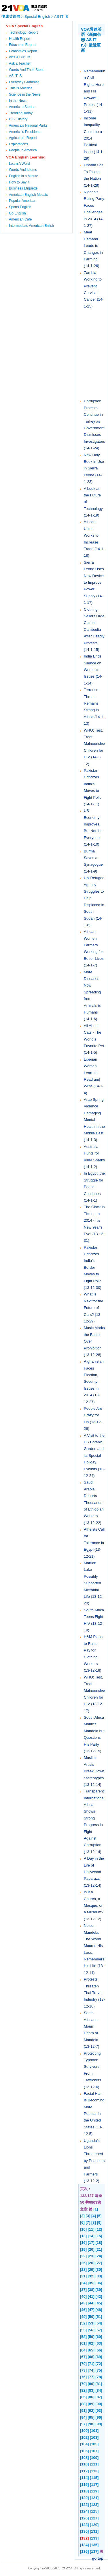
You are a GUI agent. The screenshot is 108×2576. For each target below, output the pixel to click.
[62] (91, 2343)
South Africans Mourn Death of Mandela (91, 2026)
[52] (83, 2323)
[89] (91, 2404)
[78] (99, 2377)
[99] (99, 2424)
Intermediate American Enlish (31, 226)
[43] (83, 2303)
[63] (99, 2343)
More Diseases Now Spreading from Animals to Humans (92, 992)
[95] (91, 2417)
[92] (91, 2410)
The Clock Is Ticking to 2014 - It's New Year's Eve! (94, 1220)
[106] (84, 2451)
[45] (99, 2303)
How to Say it (19, 182)
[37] (83, 2289)
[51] (99, 2316)
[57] (99, 2330)
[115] (94, 2478)
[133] (94, 2538)
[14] (91, 2236)
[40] (83, 2296)
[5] (99, 2216)
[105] (94, 2444)
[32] (91, 2276)
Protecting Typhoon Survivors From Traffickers (92, 2066)
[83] (91, 2390)
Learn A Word (19, 164)
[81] (99, 2384)
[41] (91, 2296)
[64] (83, 2350)
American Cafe (20, 219)
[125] (94, 2511)
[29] (91, 2269)
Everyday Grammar (24, 82)
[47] (91, 2310)
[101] (94, 2430)
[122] (84, 2504)
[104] (84, 2444)
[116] (84, 2484)
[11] (91, 2229)
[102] (84, 2437)
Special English (37, 16)
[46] (83, 2310)
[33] (99, 2276)
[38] (91, 2289)
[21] (99, 2249)
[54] (99, 2323)
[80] (91, 2384)
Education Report (22, 45)
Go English (17, 213)
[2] (82, 2216)
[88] (83, 2404)
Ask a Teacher (20, 63)
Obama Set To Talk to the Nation (93, 172)
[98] (91, 2424)
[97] (83, 2424)
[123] (94, 2504)
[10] (83, 2229)
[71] (91, 2364)
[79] (83, 2384)
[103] (94, 2437)
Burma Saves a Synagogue (93, 858)
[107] (94, 2451)
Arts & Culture (20, 57)
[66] (99, 2350)
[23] (91, 2256)
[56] (91, 2330)
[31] (83, 2276)
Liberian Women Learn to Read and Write (92, 1072)
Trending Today (21, 113)
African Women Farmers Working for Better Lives (94, 945)
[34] (83, 2283)
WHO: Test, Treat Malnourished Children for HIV (95, 743)
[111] (94, 2464)
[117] (94, 2484)
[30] (99, 2269)
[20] (91, 2249)
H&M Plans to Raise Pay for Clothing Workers (93, 1650)
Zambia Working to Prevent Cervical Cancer (93, 286)
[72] (99, 2364)
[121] (94, 2498)
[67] (83, 2357)
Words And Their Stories (27, 70)
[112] (84, 2471)
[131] (94, 2531)
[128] (84, 2525)
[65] (91, 2350)
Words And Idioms (23, 170)
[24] (99, 2256)
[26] (91, 2263)
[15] (99, 2236)
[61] (83, 2343)
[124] (84, 2511)
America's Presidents (25, 132)
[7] (88, 2222)
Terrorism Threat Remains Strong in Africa (91, 703)
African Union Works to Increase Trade (91, 535)
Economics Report (23, 51)
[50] (91, 2316)
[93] (99, 2410)
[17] (91, 2242)
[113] (94, 2471)
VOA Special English (24, 26)
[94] (83, 2417)
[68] (91, 2357)
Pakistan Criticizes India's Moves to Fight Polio (92, 784)
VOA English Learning (26, 157)
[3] (88, 2216)
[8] (93, 2222)
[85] (83, 2397)
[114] (84, 2478)
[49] (83, 2316)
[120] (84, 2498)
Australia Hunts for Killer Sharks (94, 1153)
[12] (99, 2229)
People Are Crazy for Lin (93, 1415)
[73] (83, 2370)
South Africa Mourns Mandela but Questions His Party (94, 1731)
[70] (83, 2364)
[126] (84, 2518)
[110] (84, 2464)
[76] (83, 2377)
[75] (99, 2370)
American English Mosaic (28, 195)
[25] (83, 2263)
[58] (83, 2337)
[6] (82, 2222)
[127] (94, 2518)
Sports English (20, 207)
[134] (84, 2545)
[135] (94, 2545)
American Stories (22, 107)
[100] (84, 2430)
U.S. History (18, 119)
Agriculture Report (23, 138)
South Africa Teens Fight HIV (94, 1617)
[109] (94, 2457)
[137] (94, 2551)
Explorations (18, 144)
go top (97, 2558)
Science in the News (24, 94)
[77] (91, 2377)
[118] (84, 2491)
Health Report (19, 39)
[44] (91, 2303)
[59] (91, 2337)
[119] (94, 2491)
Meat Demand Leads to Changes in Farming (93, 245)
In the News (18, 101)
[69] (99, 2357)
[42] (99, 2296)
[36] (99, 2283)
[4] (93, 2216)
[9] (99, 2222)
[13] (83, 2236)
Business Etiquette (23, 188)
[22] (83, 2256)
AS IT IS (61, 16)
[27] (99, 2263)
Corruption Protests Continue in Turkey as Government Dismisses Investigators (94, 421)
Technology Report (23, 32)
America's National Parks (28, 125)
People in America (23, 150)
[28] (83, 2269)
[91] (83, 2410)
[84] (99, 2390)
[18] (99, 2242)
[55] (83, 2330)
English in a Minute (23, 176)
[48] (99, 2310)
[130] (84, 2531)
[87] (99, 2397)
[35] (91, 2283)
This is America (20, 88)
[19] (83, 2249)
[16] (83, 2242)
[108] (84, 2457)
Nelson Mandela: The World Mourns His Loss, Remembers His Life (94, 1945)
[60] (99, 2337)
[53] (91, 2323)
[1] (95, 2209)
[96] (99, 2417)
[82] (83, 2390)
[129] (94, 2525)
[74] (91, 2370)
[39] (99, 2289)
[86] (91, 2397)
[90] (99, 2404)
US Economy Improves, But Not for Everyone (93, 824)
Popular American (22, 201)
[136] (84, 2551)
